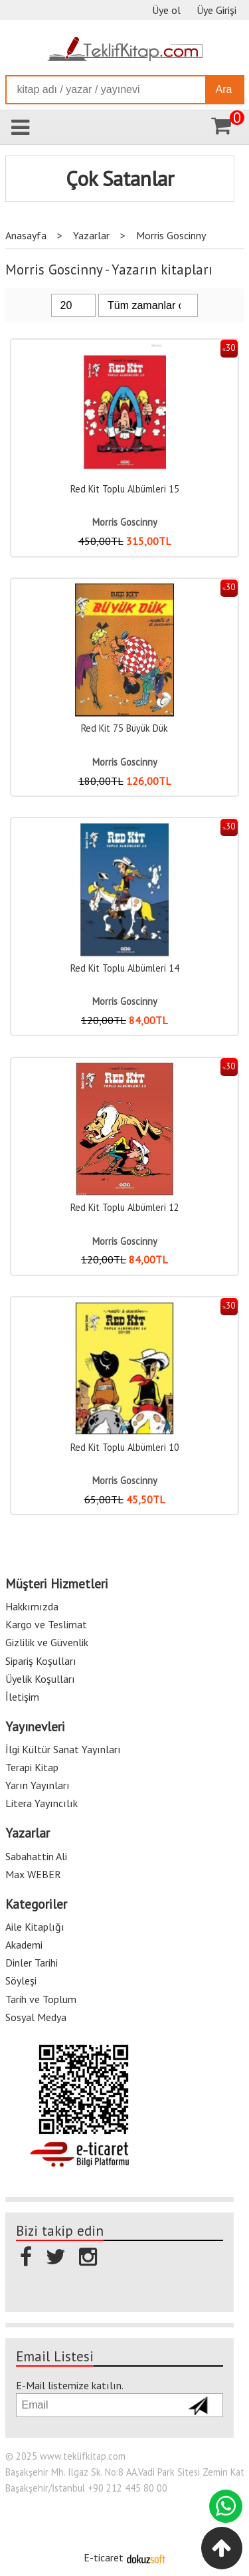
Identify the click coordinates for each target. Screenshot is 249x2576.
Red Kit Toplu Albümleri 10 (124, 1447)
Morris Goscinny (124, 522)
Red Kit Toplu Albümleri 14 (124, 968)
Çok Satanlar (120, 179)
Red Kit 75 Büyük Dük (124, 728)
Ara (224, 89)
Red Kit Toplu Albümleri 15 (124, 489)
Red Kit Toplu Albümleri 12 (124, 1207)
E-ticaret (104, 2557)
